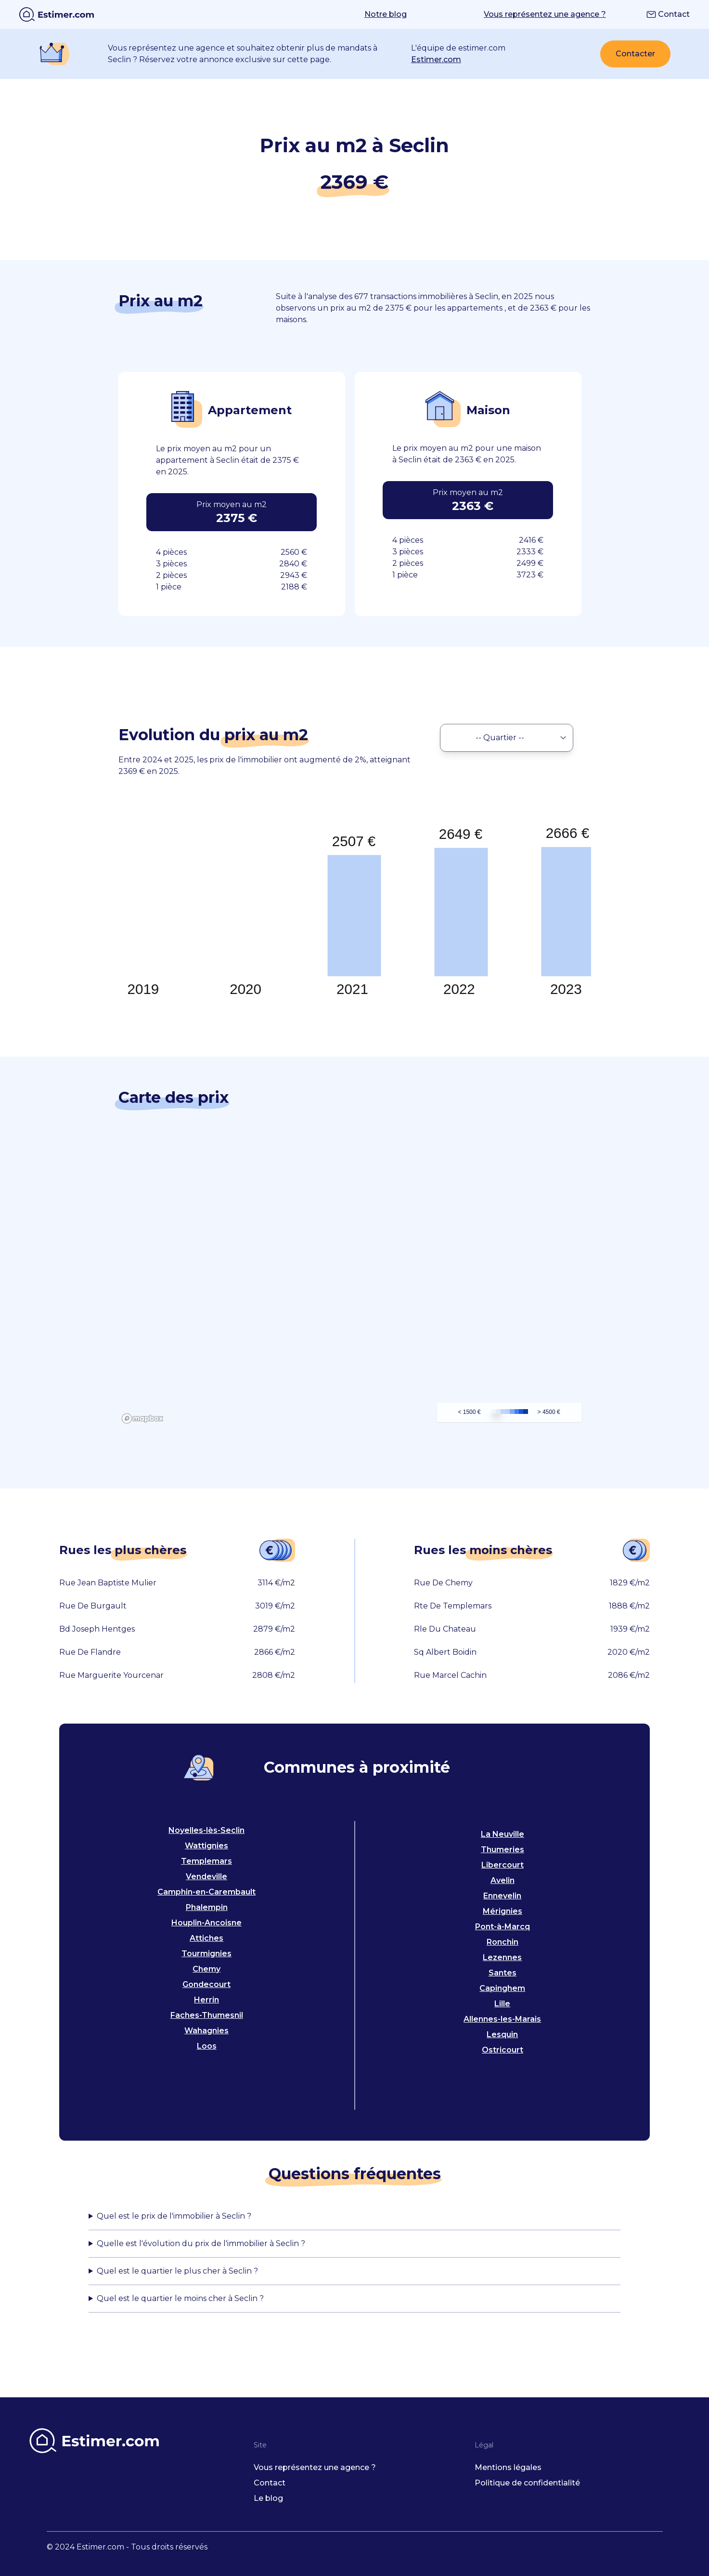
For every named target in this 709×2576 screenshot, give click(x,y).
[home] (56, 14)
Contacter (635, 53)
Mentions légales (508, 2467)
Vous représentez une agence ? (545, 14)
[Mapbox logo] (142, 1418)
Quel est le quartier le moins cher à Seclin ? (180, 2298)
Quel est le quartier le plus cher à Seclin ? (177, 2270)
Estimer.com (436, 59)
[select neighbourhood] (506, 738)
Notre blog (385, 14)
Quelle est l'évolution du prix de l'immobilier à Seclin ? (201, 2243)
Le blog (268, 2498)
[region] (354, 1282)
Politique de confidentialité (527, 2482)
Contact (668, 14)
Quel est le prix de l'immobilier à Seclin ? (174, 2216)
